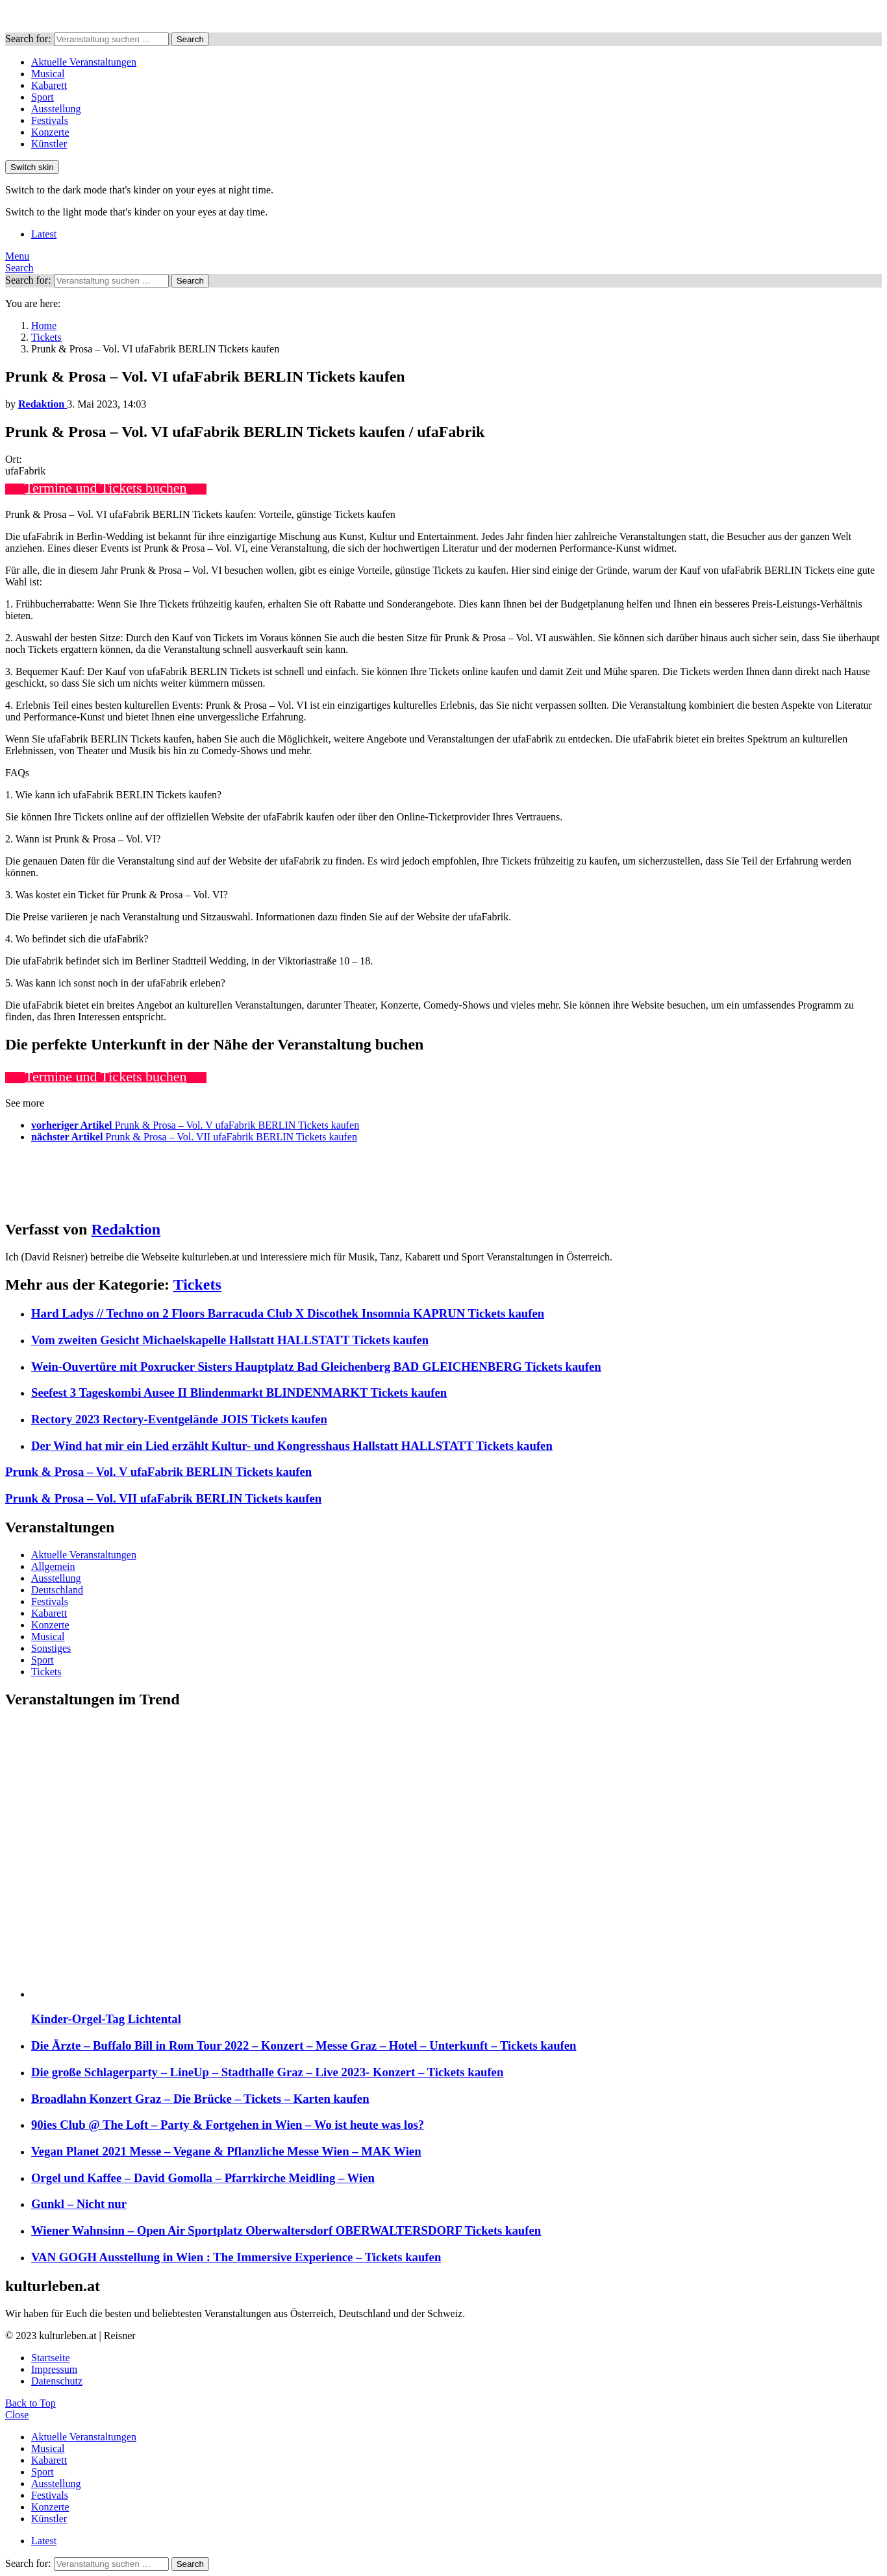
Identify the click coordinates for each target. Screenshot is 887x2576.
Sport (42, 97)
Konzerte (50, 132)
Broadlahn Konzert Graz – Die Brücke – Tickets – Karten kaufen (200, 2098)
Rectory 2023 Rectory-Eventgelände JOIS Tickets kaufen (179, 1419)
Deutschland (57, 1589)
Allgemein (53, 1566)
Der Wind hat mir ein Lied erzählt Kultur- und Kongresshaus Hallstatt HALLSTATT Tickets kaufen (292, 1446)
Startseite (50, 2357)
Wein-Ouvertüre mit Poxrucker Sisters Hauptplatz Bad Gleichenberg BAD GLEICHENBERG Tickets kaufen (316, 1366)
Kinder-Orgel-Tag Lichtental (106, 2019)
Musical (48, 73)
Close (17, 2414)
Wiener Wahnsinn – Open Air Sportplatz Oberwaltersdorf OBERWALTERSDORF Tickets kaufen (286, 2230)
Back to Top (30, 2403)
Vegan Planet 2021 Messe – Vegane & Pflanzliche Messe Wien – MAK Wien (226, 2151)
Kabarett (49, 85)
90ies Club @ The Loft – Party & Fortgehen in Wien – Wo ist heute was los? (227, 2124)
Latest (43, 233)
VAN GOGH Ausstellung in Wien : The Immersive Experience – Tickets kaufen (236, 2257)
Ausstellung (56, 108)
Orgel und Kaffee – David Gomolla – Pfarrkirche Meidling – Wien (203, 2178)
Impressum (54, 2369)
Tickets (197, 1284)
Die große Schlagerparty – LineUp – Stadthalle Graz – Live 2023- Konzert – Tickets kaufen (267, 2072)
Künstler (49, 143)
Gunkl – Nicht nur (79, 2204)
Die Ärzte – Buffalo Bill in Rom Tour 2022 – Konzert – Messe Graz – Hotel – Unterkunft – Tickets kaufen (304, 2045)
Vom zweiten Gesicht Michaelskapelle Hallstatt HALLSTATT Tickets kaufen (230, 1340)
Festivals (49, 120)
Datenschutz (56, 2380)
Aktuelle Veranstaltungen (83, 61)
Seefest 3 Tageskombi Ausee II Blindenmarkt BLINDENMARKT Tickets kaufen (239, 1392)
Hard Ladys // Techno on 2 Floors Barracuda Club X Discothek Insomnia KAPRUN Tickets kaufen (287, 1313)
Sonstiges (51, 1648)
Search (190, 39)
